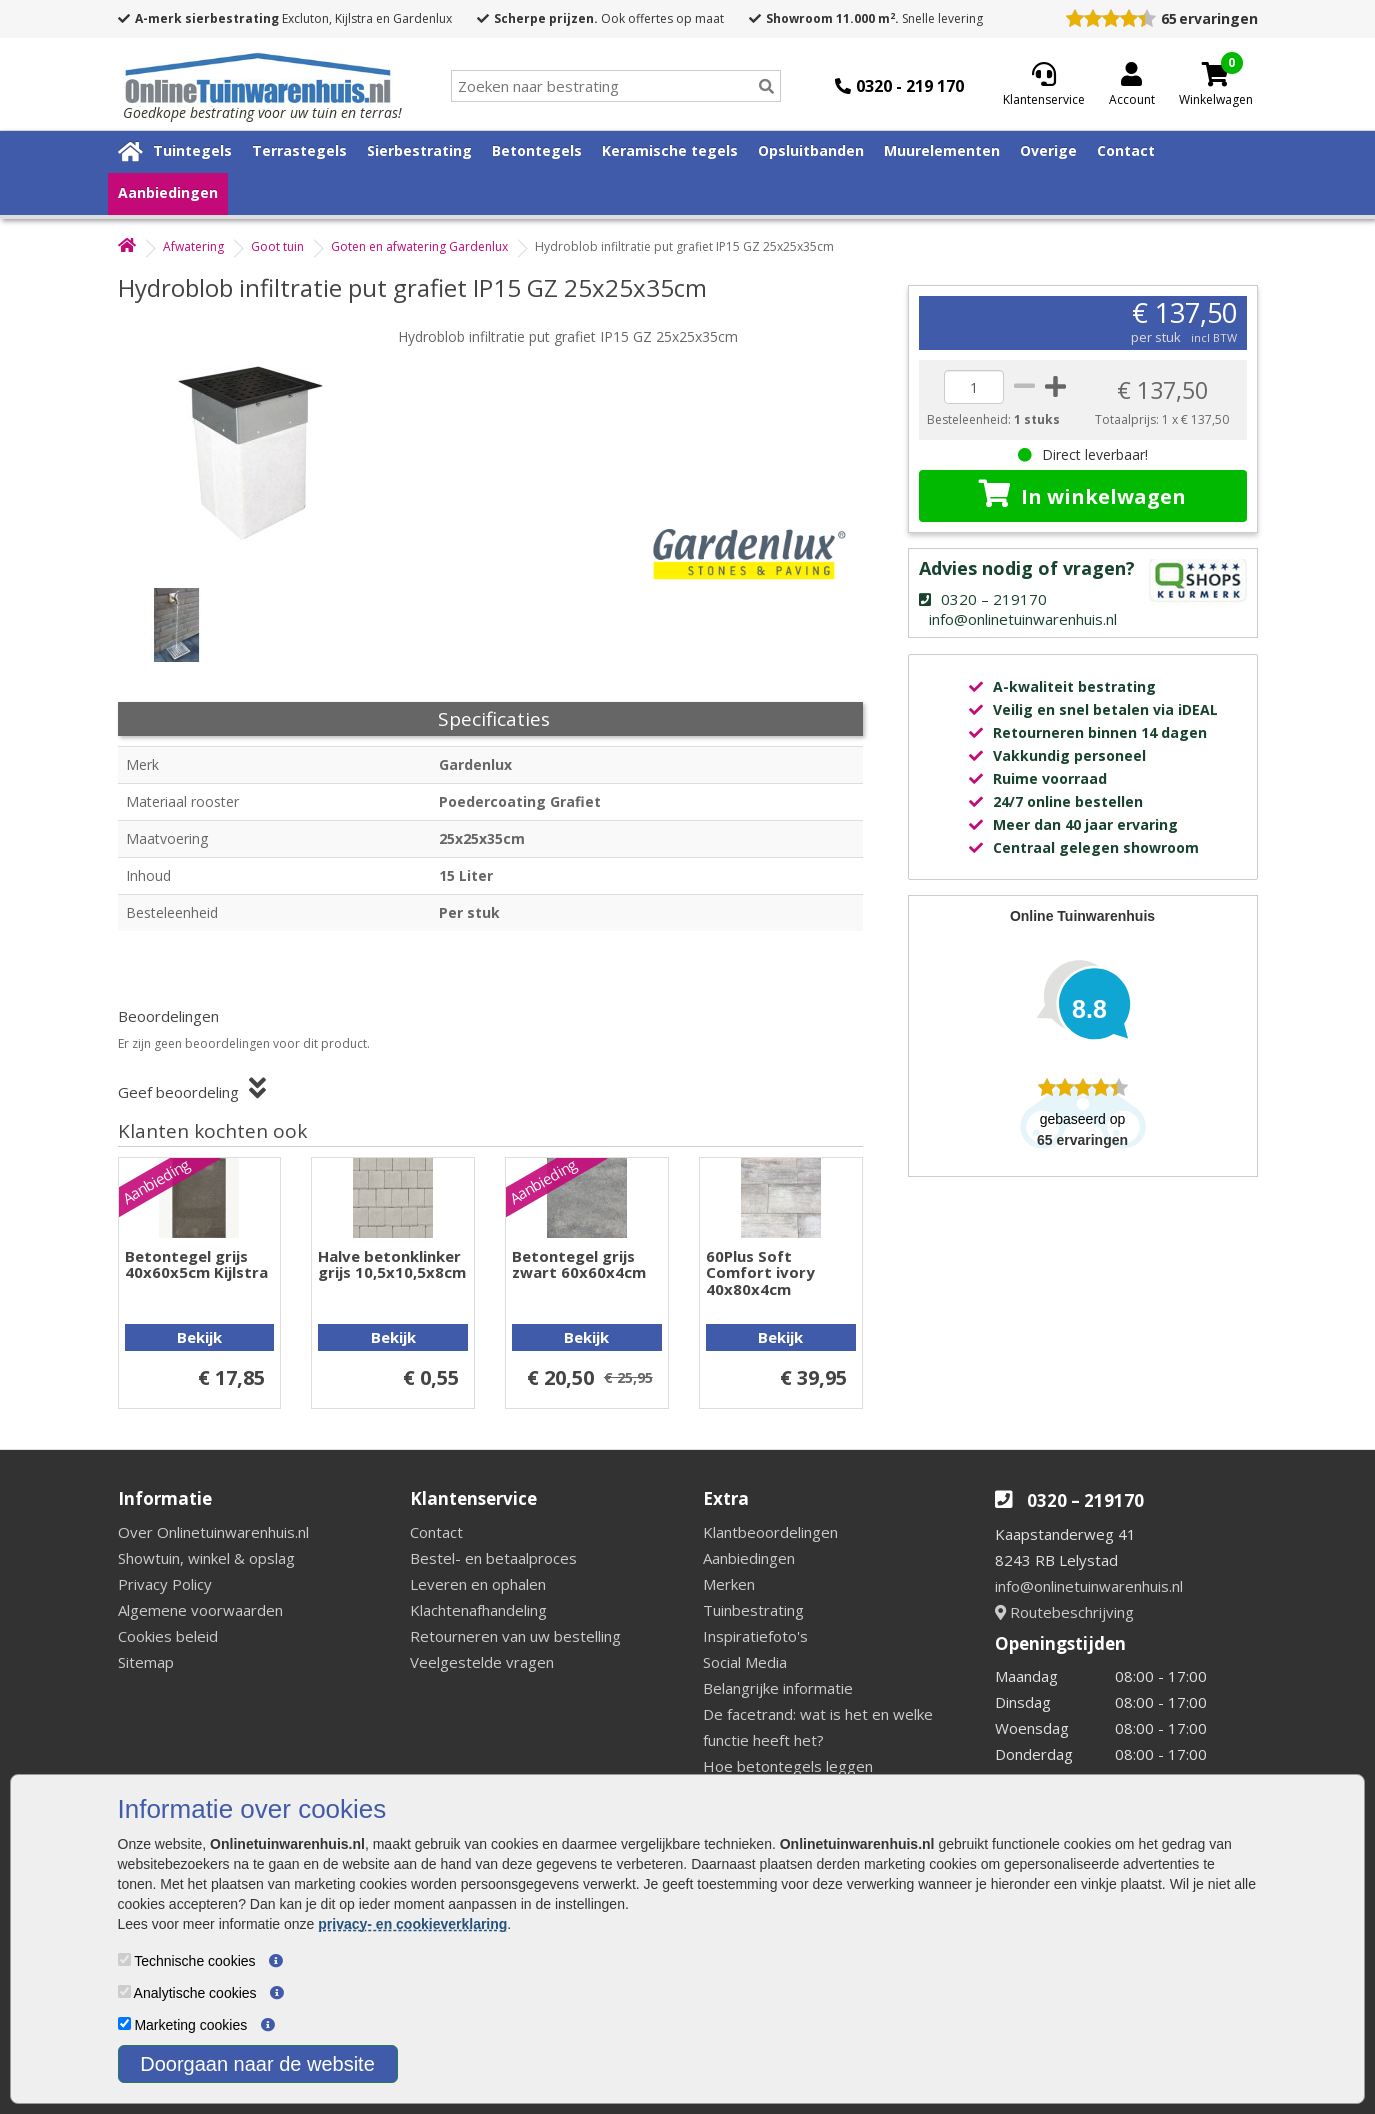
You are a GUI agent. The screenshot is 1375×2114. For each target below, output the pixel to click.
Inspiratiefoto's (755, 1636)
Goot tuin (277, 246)
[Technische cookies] (124, 1959)
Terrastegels (299, 150)
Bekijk (199, 1337)
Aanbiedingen (168, 192)
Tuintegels (192, 150)
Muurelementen (942, 150)
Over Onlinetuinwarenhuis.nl (213, 1532)
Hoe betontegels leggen (788, 1766)
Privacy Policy (165, 1584)
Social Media (745, 1662)
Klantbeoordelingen (770, 1532)
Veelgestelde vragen (482, 1662)
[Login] (1132, 86)
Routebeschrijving (1064, 1612)
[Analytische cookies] (124, 1991)
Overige (1048, 150)
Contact (1126, 150)
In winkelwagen (1082, 495)
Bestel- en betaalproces (493, 1558)
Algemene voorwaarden (200, 1610)
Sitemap (146, 1662)
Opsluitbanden (811, 150)
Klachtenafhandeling (478, 1610)
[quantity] (974, 387)
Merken (729, 1584)
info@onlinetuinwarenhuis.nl (1089, 1586)
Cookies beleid (168, 1636)
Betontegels (537, 150)
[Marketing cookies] (124, 2023)
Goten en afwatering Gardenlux (419, 246)
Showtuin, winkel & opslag (206, 1558)
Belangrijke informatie (778, 1688)
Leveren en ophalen (478, 1584)
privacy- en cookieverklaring (412, 1924)
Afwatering (193, 246)
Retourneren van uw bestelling (515, 1636)
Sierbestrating (419, 150)
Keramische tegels (670, 150)
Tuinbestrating (753, 1610)
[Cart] (1216, 74)
